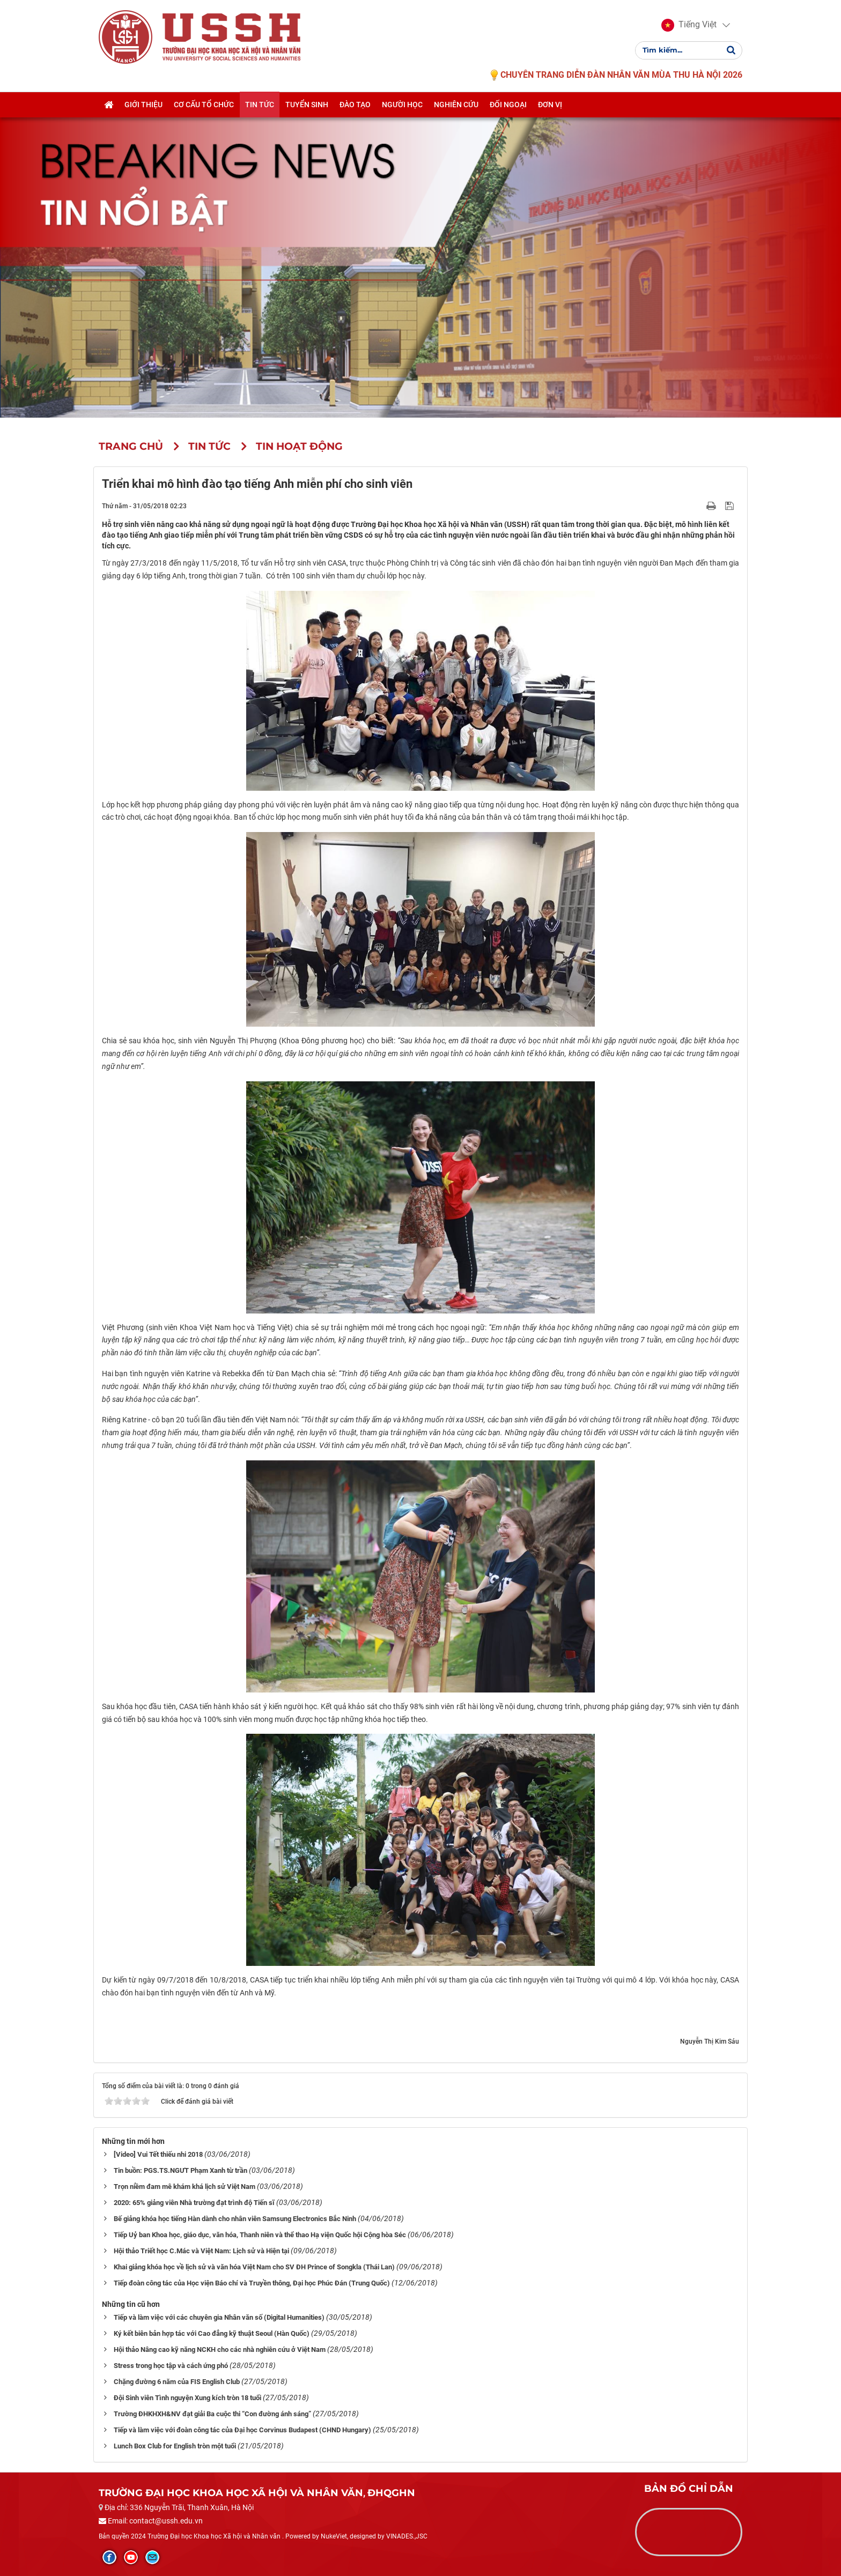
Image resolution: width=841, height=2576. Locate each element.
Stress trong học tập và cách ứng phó (171, 2366)
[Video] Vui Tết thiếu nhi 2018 (158, 2154)
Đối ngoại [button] (508, 105)
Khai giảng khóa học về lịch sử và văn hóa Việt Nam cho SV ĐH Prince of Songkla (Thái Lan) (254, 2267)
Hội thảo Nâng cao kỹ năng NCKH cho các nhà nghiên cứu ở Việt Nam (220, 2349)
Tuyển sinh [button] (306, 105)
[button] (689, 25)
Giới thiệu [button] (143, 105)
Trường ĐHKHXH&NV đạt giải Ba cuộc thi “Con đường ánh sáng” (212, 2414)
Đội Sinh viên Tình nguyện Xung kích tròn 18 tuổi (187, 2398)
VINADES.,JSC (406, 2536)
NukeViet (334, 2536)
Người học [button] (402, 105)
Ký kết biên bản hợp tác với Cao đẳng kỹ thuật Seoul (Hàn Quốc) (211, 2333)
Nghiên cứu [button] (456, 105)
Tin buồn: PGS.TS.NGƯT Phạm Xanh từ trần (180, 2170)
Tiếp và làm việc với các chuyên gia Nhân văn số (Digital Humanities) (219, 2317)
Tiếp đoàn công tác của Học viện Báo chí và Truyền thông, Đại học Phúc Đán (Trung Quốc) (252, 2283)
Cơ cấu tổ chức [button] (204, 105)
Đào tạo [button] (355, 105)
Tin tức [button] (259, 105)
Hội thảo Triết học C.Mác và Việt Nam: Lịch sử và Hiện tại (201, 2251)
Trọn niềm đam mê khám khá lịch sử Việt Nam (184, 2186)
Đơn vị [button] (550, 105)
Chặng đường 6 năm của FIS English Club (177, 2382)
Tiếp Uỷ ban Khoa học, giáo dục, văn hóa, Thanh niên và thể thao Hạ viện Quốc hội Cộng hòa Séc (260, 2235)
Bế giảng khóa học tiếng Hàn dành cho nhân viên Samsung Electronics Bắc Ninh (235, 2219)
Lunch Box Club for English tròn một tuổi (175, 2446)
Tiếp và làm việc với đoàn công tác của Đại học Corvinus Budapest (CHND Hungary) (242, 2430)
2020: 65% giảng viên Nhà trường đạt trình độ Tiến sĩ (194, 2203)
